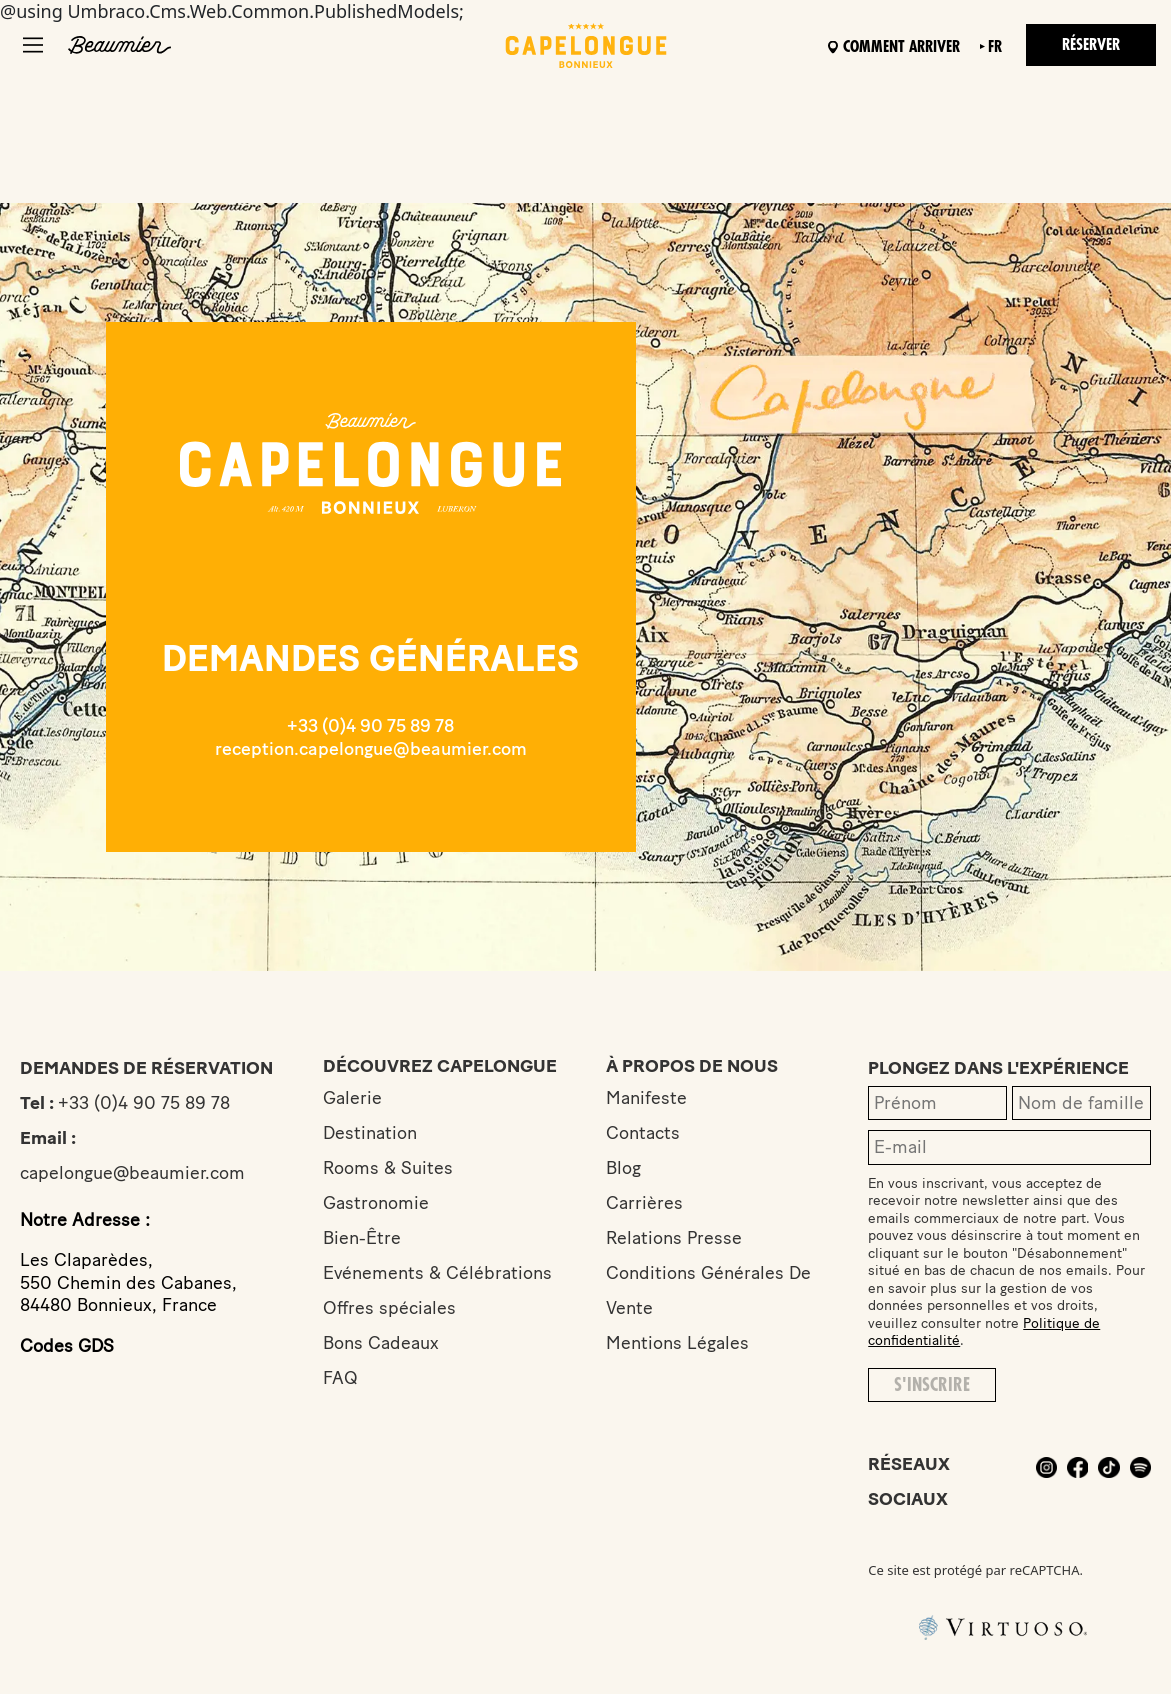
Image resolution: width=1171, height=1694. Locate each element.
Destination (370, 1133)
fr (995, 47)
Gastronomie (376, 1203)
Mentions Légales (677, 1343)
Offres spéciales (389, 1308)
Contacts (643, 1133)
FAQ (340, 1378)
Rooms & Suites (388, 1168)
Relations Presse (674, 1238)
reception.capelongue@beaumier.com (371, 749)
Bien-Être (362, 1238)
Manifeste (646, 1098)
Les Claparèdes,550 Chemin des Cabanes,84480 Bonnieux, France (128, 1282)
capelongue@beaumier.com (132, 1173)
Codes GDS (67, 1346)
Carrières (644, 1203)
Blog (623, 1168)
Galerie (352, 1098)
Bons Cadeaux (381, 1343)
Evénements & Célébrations (437, 1273)
